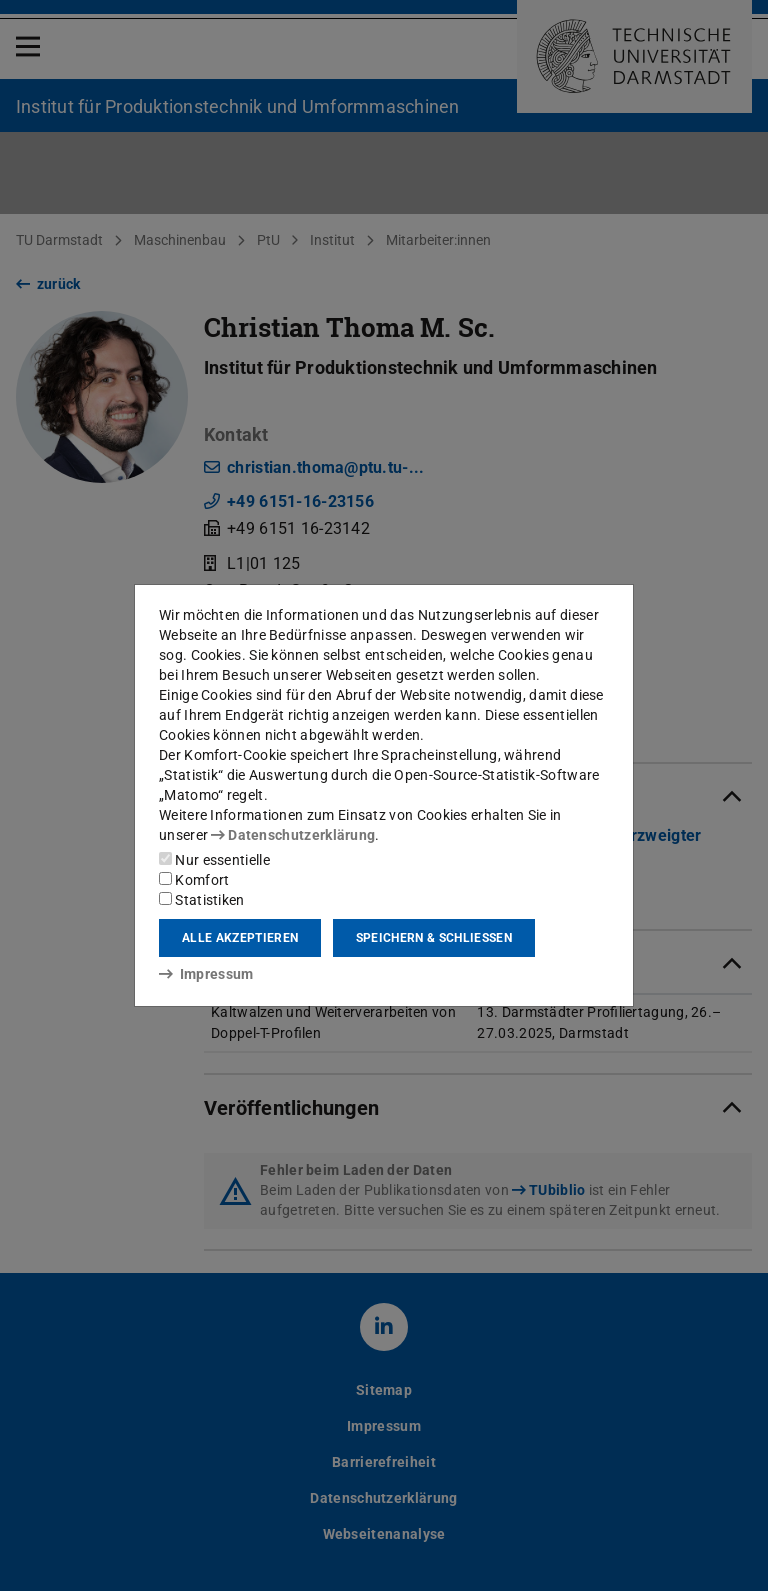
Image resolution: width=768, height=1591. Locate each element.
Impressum (206, 974)
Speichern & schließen (434, 938)
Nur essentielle (214, 860)
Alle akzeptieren (240, 938)
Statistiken (202, 900)
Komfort (194, 880)
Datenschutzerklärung (293, 835)
